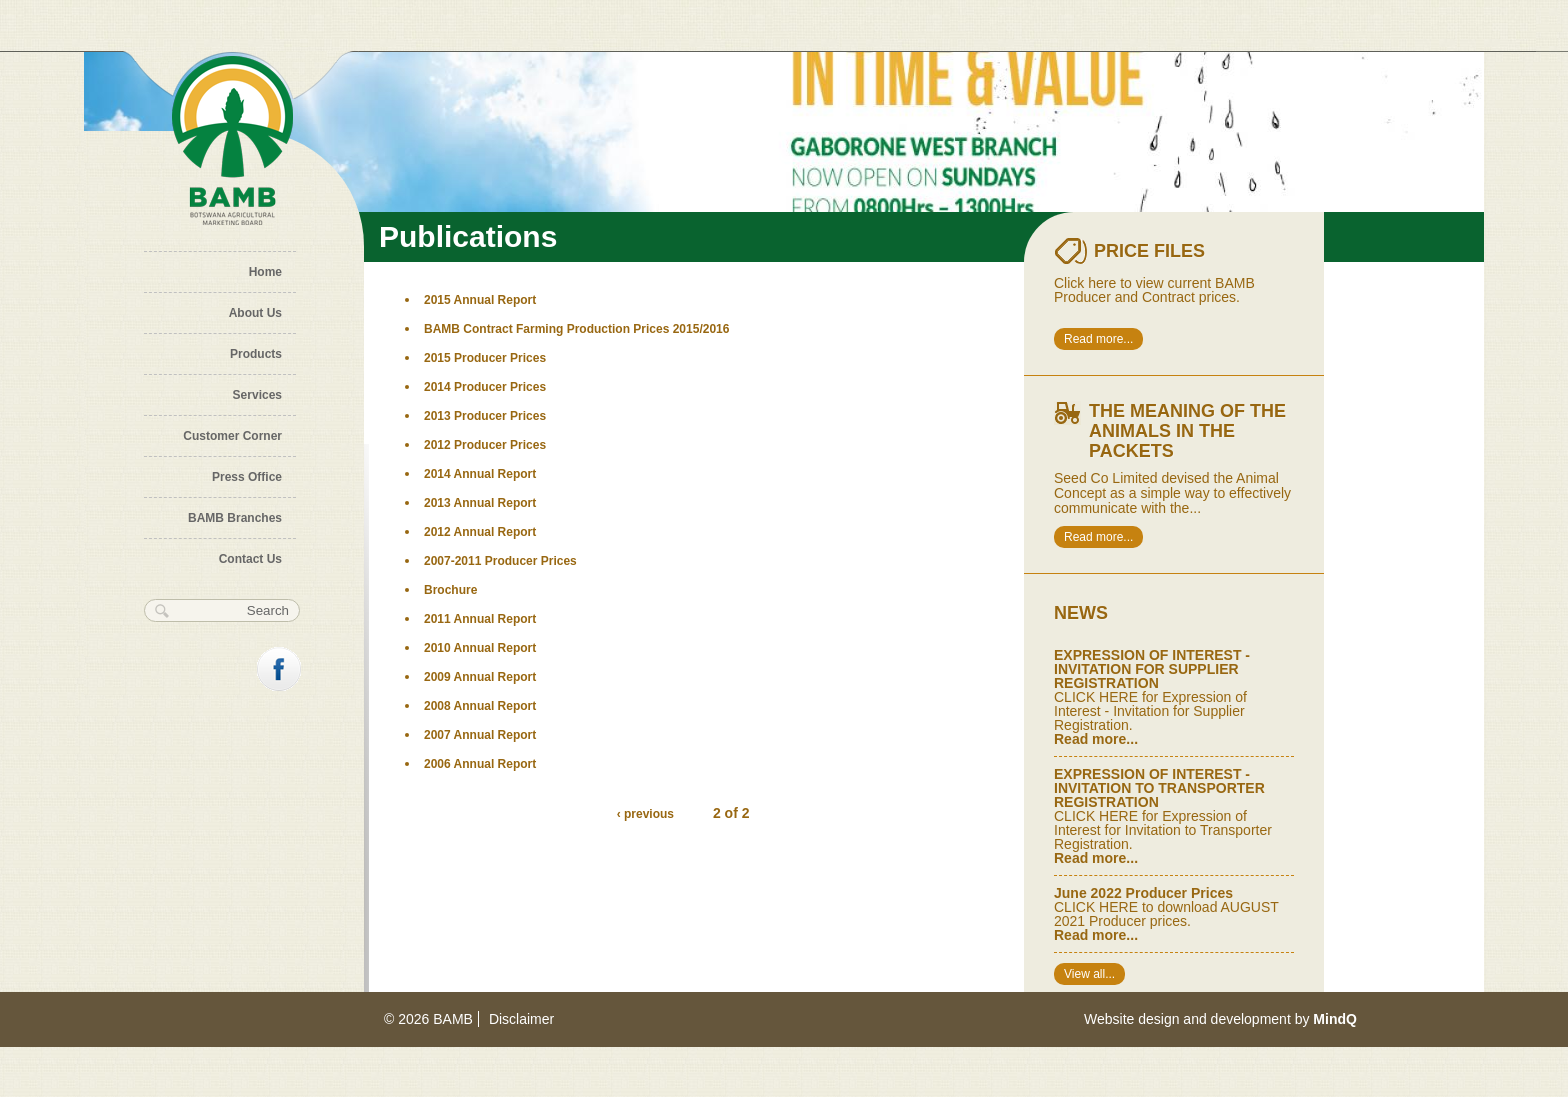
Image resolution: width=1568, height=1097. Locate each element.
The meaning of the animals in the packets (1187, 431)
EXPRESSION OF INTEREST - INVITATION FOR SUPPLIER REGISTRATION (1152, 669)
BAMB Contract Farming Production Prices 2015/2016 (576, 329)
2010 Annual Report (480, 648)
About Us (255, 313)
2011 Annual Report (480, 619)
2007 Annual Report (480, 735)
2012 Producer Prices (485, 445)
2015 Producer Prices (485, 358)
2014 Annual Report (480, 474)
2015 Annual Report (480, 300)
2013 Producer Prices (485, 416)
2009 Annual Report (480, 677)
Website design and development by (1220, 1019)
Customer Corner (232, 436)
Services (257, 395)
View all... (1089, 974)
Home (265, 272)
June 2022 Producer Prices (1143, 893)
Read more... (1098, 339)
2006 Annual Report (480, 764)
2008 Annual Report (480, 706)
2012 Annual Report (480, 532)
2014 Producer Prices (485, 387)
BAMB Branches (235, 518)
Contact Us (250, 559)
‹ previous (645, 814)
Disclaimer (521, 1019)
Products (256, 354)
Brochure (450, 590)
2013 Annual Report (480, 503)
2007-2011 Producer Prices (500, 561)
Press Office (247, 477)
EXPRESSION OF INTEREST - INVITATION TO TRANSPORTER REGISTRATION (1159, 788)
